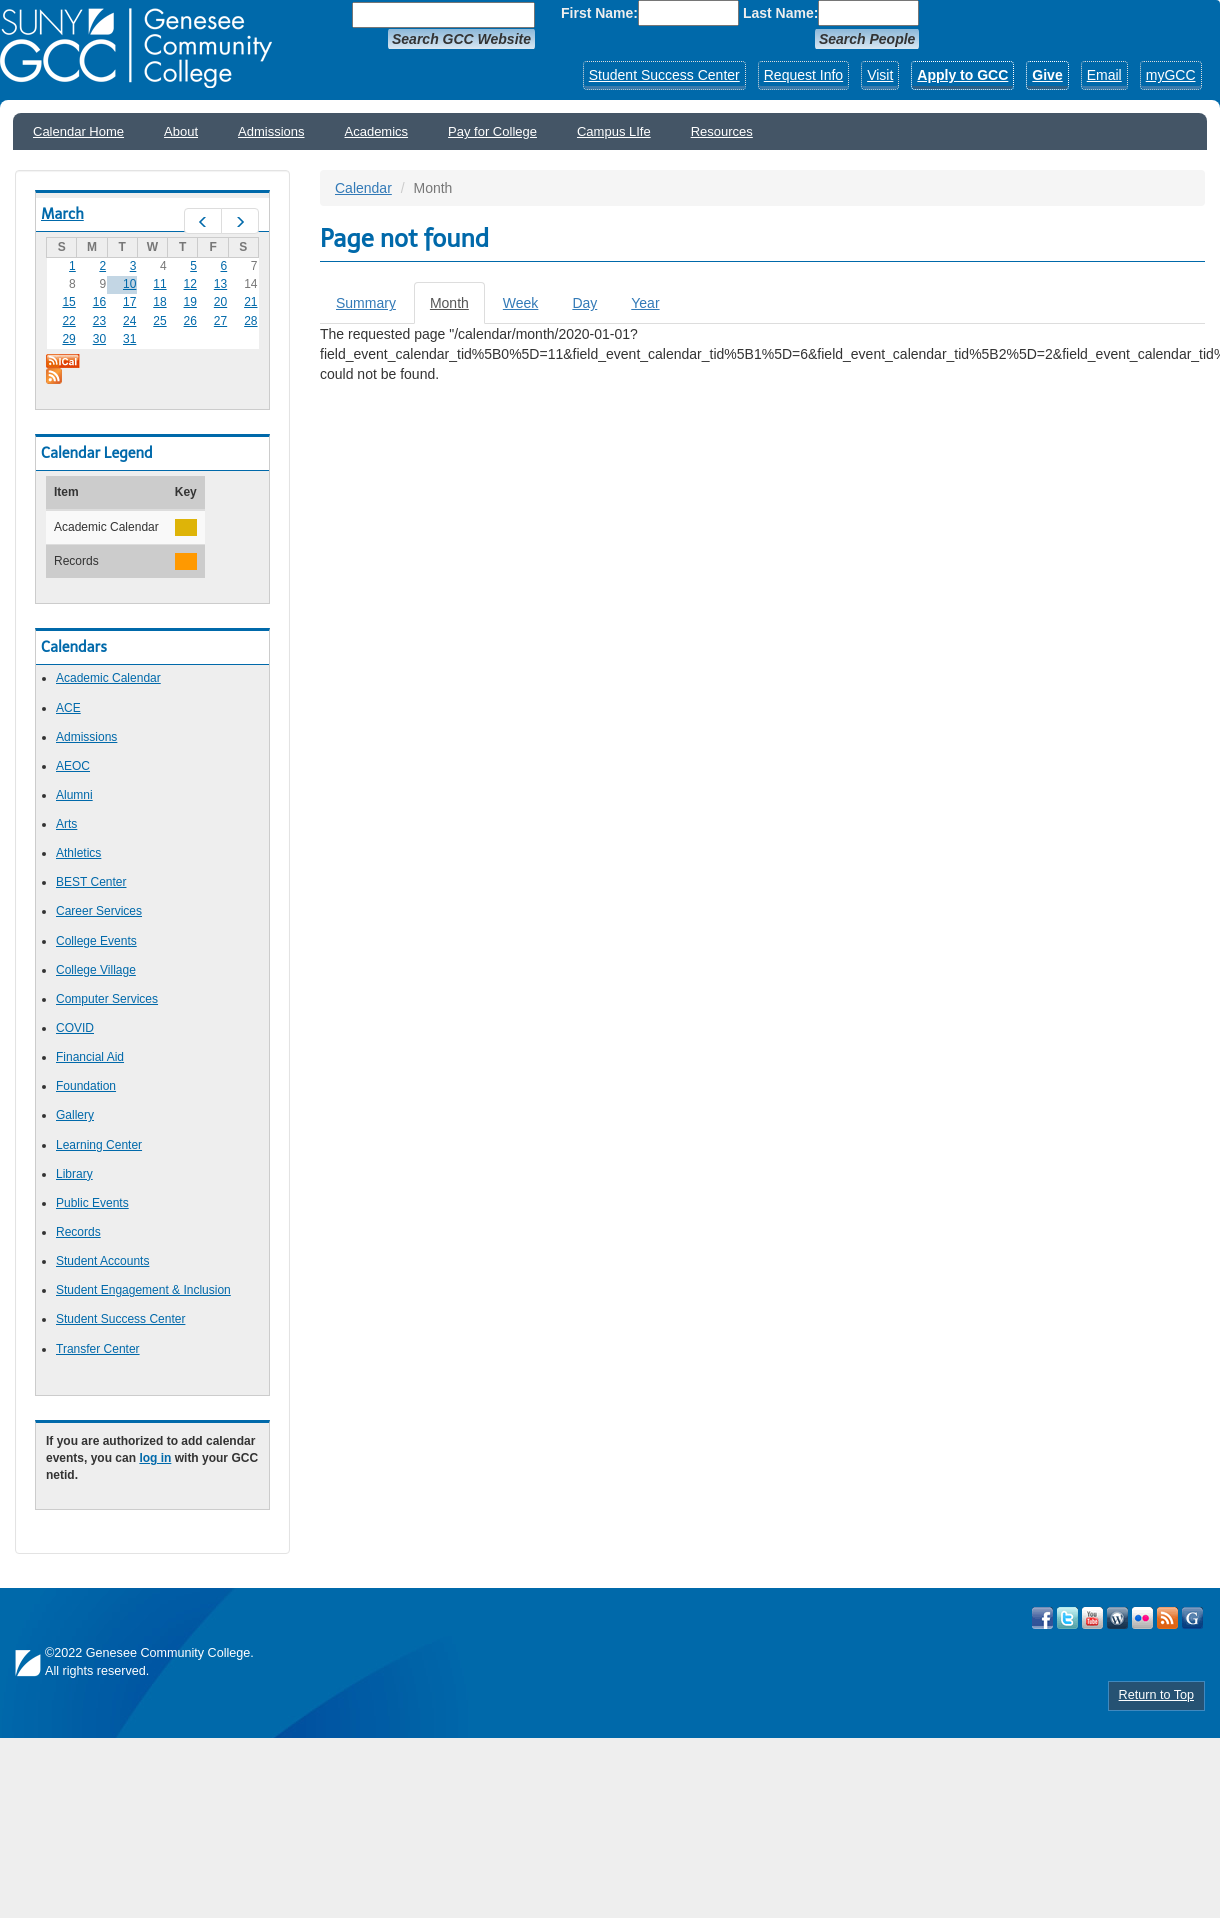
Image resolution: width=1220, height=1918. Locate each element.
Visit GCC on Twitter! (1067, 1618)
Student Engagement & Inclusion (143, 1290)
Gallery (75, 1115)
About (181, 131)
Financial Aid (90, 1057)
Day (584, 303)
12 (190, 284)
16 (99, 302)
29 (68, 339)
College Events (96, 941)
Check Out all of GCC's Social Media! (1192, 1618)
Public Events (92, 1203)
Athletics (78, 853)
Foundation (86, 1086)
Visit (880, 75)
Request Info (803, 75)
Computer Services (107, 999)
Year (645, 303)
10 (129, 284)
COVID (75, 1028)
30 (99, 339)
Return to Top (1156, 1695)
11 (159, 284)
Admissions (271, 131)
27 (220, 321)
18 (159, 302)
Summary (366, 303)
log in (155, 1458)
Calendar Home (78, 131)
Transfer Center (98, 1349)
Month (457, 308)
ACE (68, 708)
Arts (66, 824)
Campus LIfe (614, 131)
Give (1047, 75)
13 (220, 284)
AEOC (73, 766)
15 (68, 302)
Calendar (363, 188)
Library (74, 1174)
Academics (377, 131)
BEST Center (91, 882)
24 (129, 321)
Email (1104, 75)
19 (190, 302)
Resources (722, 131)
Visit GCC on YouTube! (1092, 1618)
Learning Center (99, 1145)
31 (129, 339)
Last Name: (780, 13)
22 (68, 321)
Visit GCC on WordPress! (1117, 1618)
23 (99, 321)
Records (78, 1232)
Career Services (99, 911)
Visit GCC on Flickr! (1142, 1618)
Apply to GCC (962, 75)
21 (250, 302)
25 (159, 321)
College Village (96, 970)
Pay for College (492, 131)
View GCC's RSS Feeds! (1167, 1618)
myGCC (1171, 75)
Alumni (74, 795)
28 (250, 321)
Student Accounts (102, 1261)
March (62, 214)
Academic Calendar (108, 678)
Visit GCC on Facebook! (1042, 1618)
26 (190, 321)
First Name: (599, 13)
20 (220, 302)
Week (521, 303)
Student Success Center (664, 75)
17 (129, 302)
